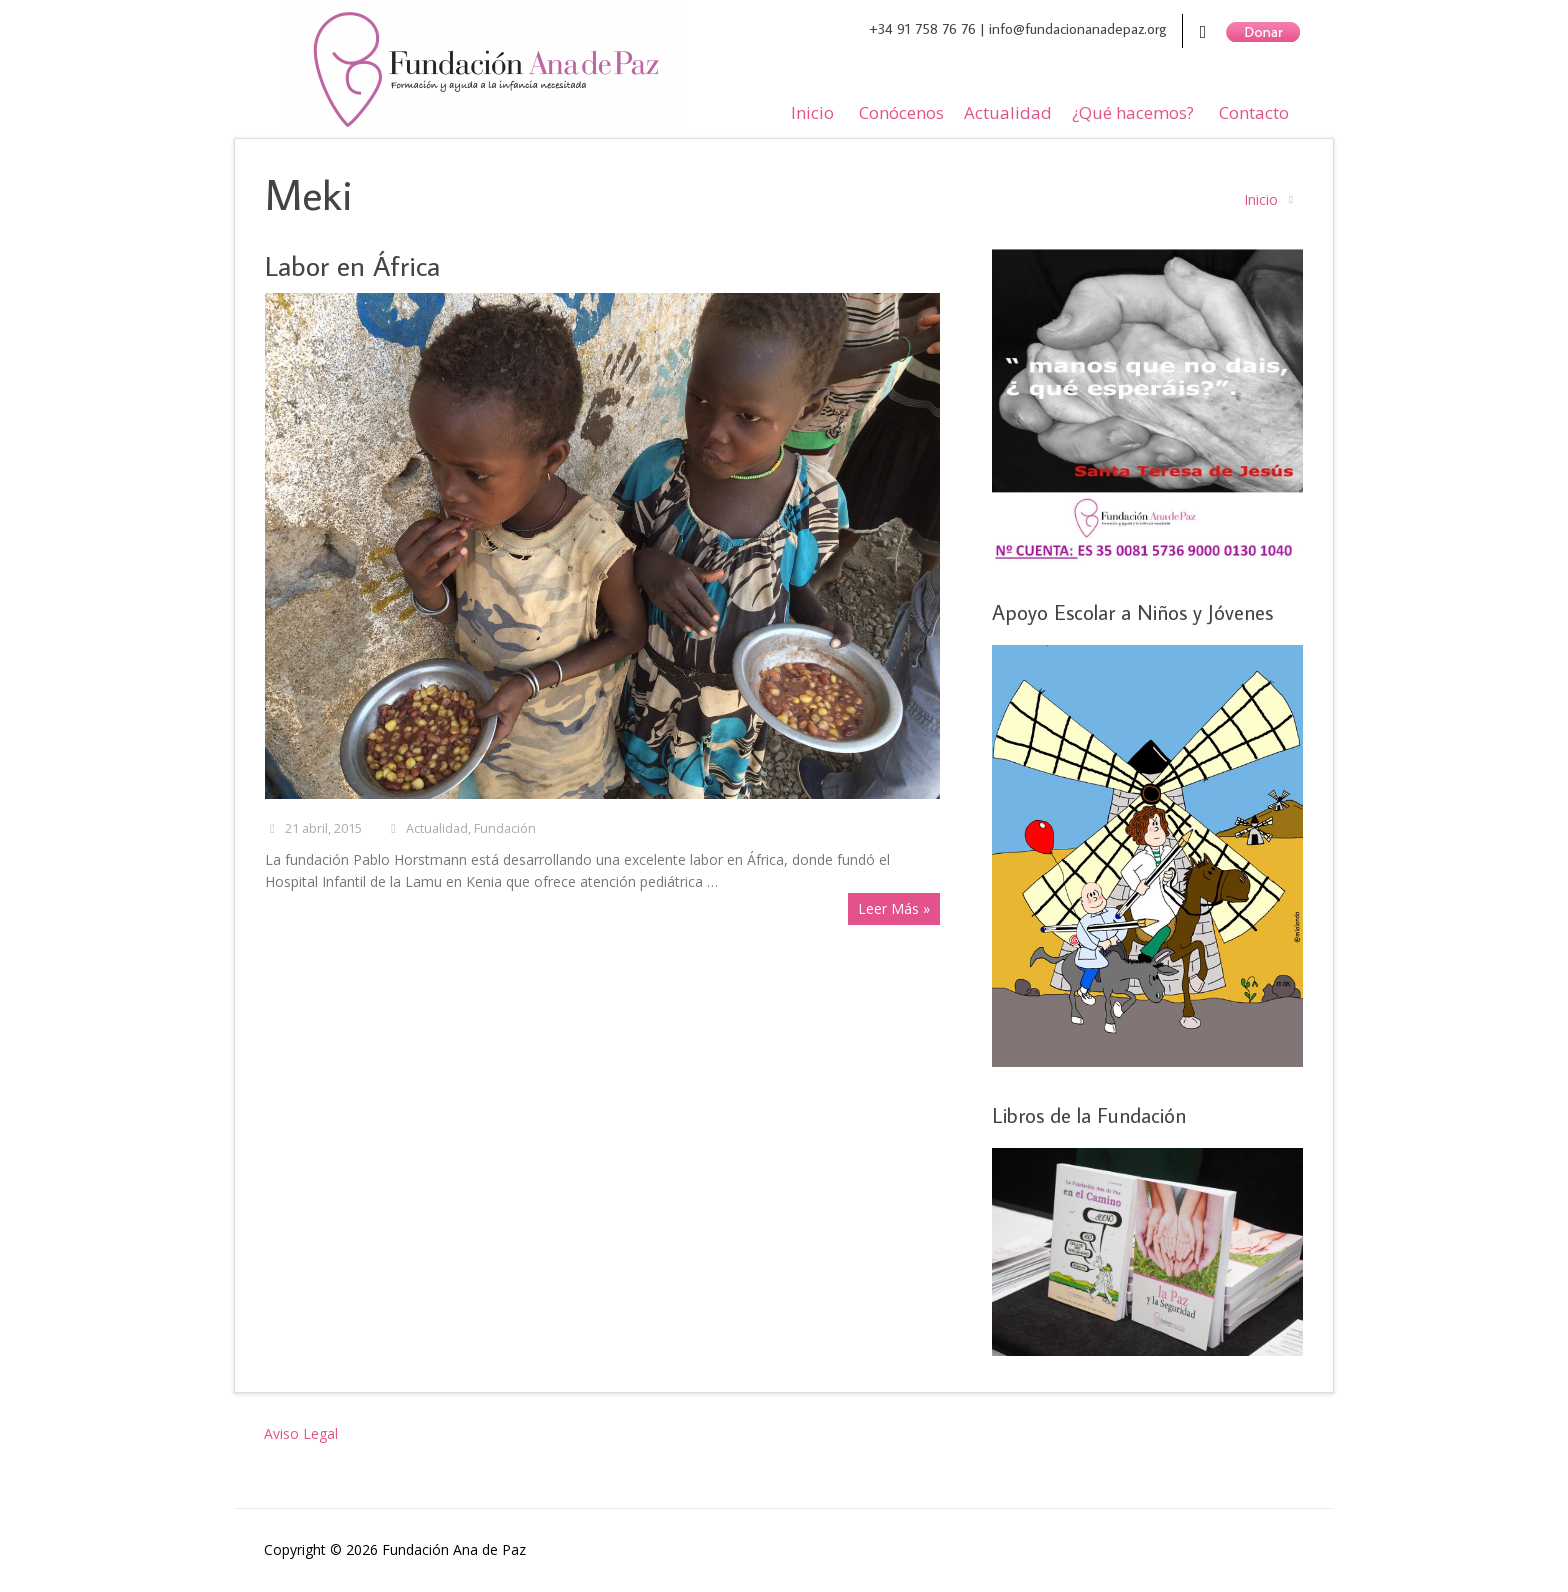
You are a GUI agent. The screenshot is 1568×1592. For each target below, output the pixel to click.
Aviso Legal (301, 1433)
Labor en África (352, 265)
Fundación (505, 828)
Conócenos (901, 112)
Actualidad (1008, 112)
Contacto (1254, 112)
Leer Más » (894, 908)
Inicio (812, 112)
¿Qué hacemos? (1133, 112)
